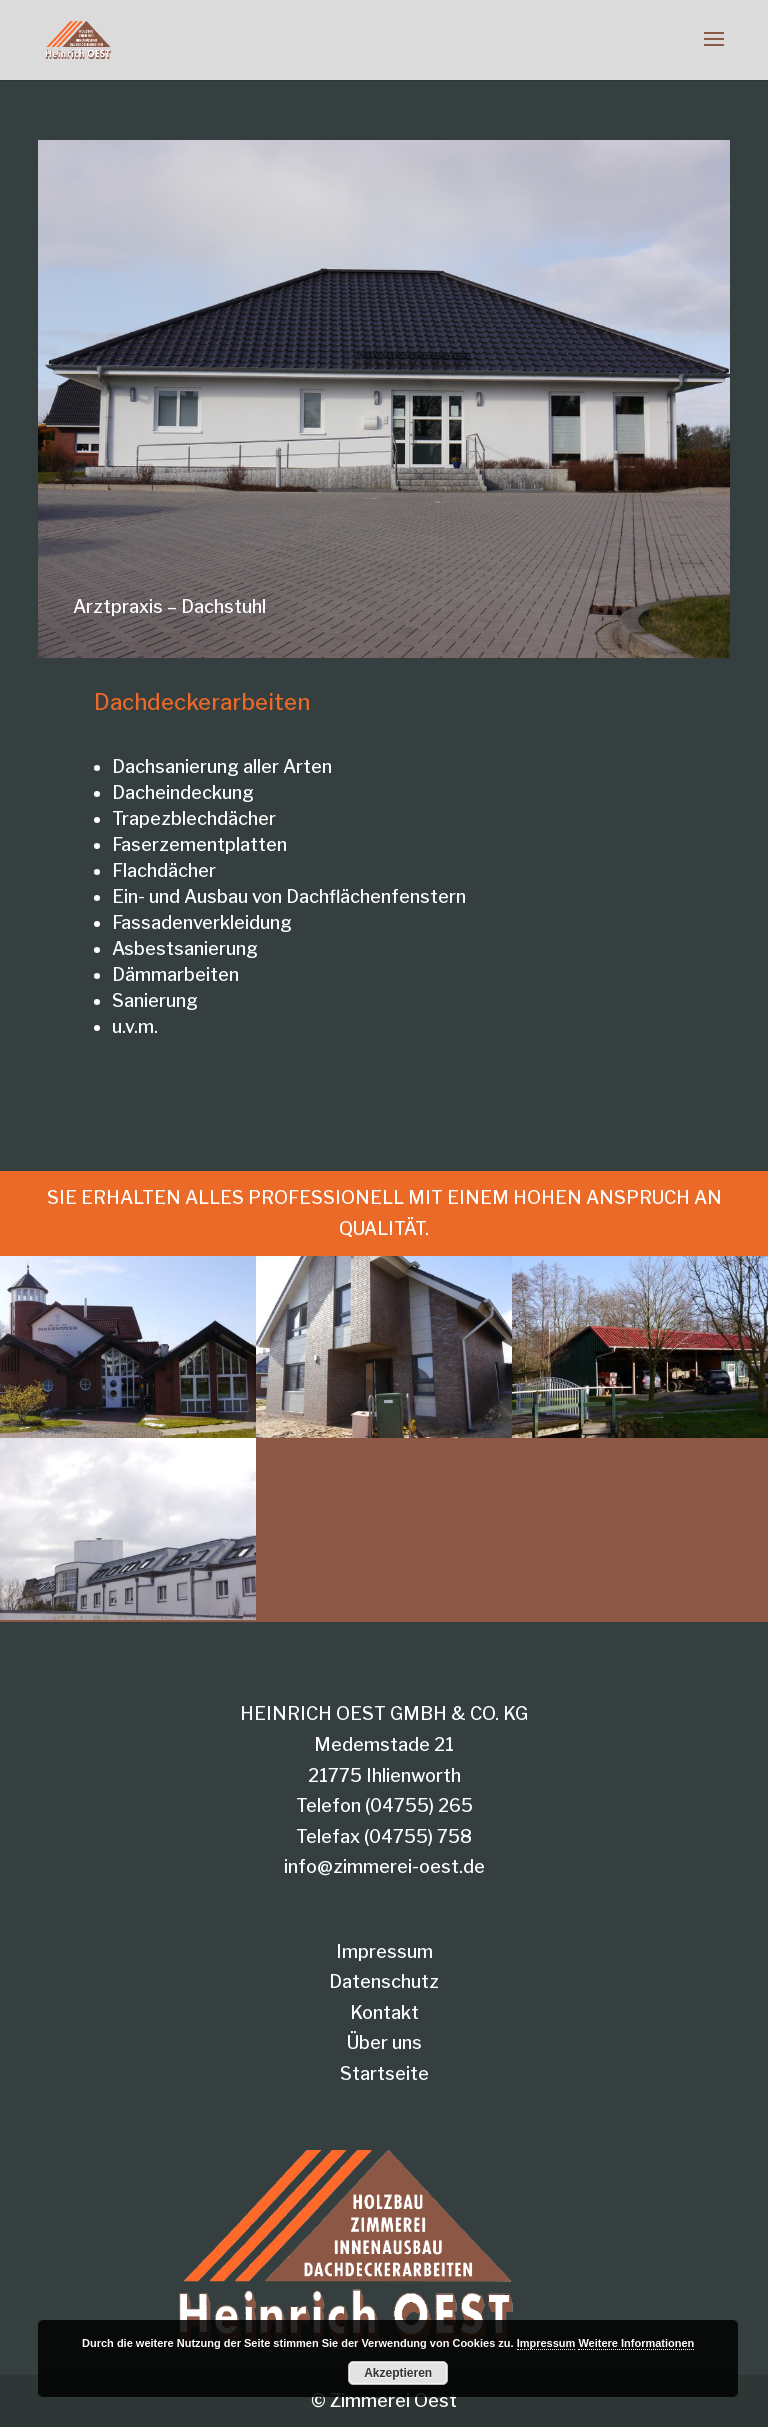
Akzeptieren (398, 2373)
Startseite (384, 2073)
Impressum (384, 1951)
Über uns (384, 2042)
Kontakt (384, 2012)
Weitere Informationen (636, 2343)
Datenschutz (384, 1981)
